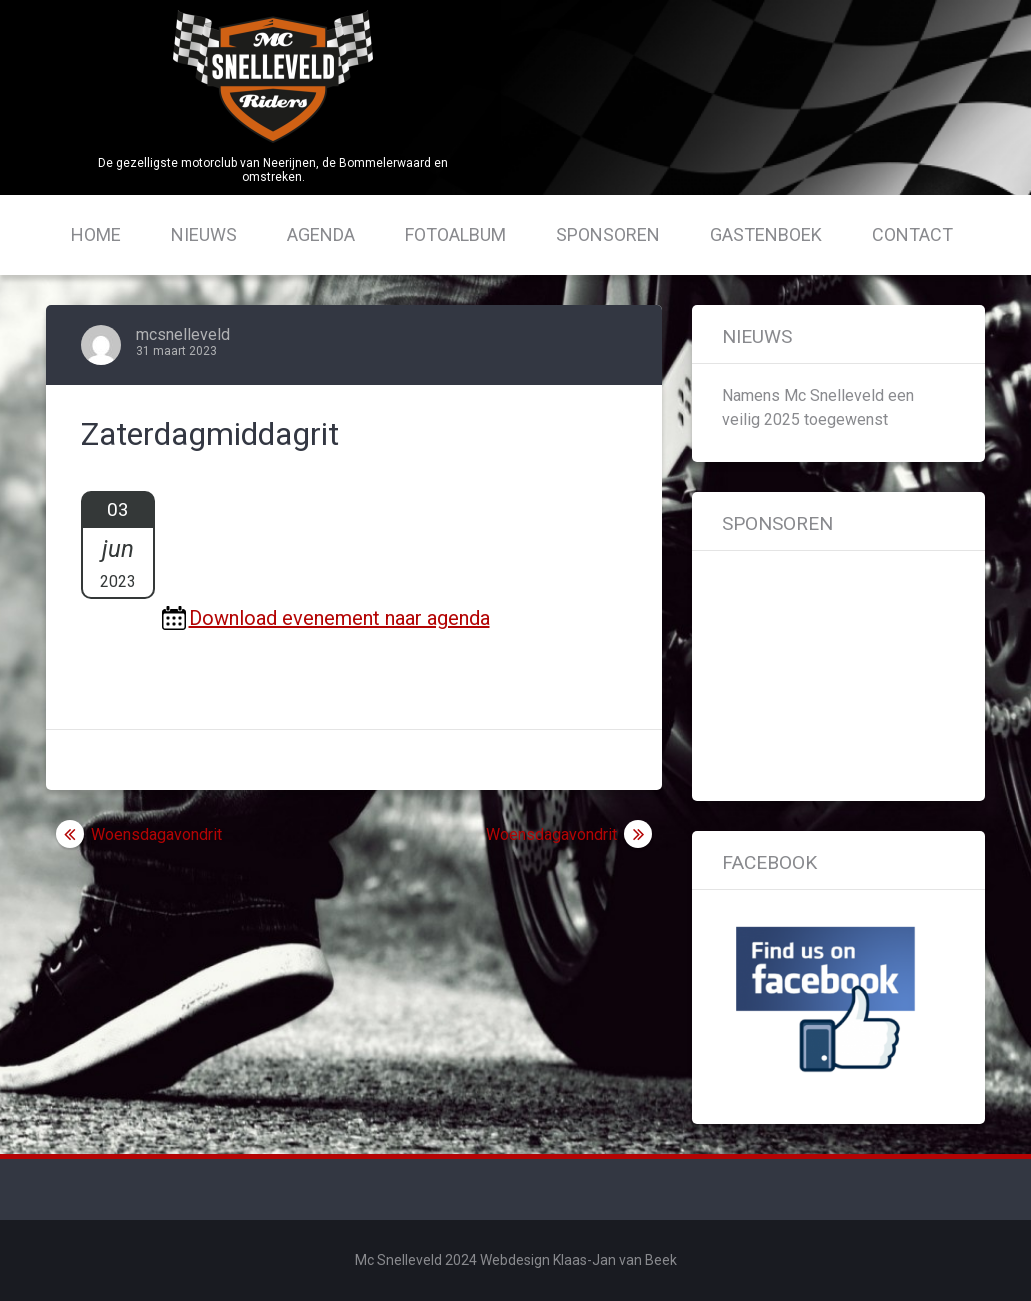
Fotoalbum (455, 234)
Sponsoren (608, 234)
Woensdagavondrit (156, 834)
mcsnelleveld (183, 334)
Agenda (321, 234)
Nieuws (204, 234)
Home (96, 234)
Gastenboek (766, 234)
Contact (912, 234)
